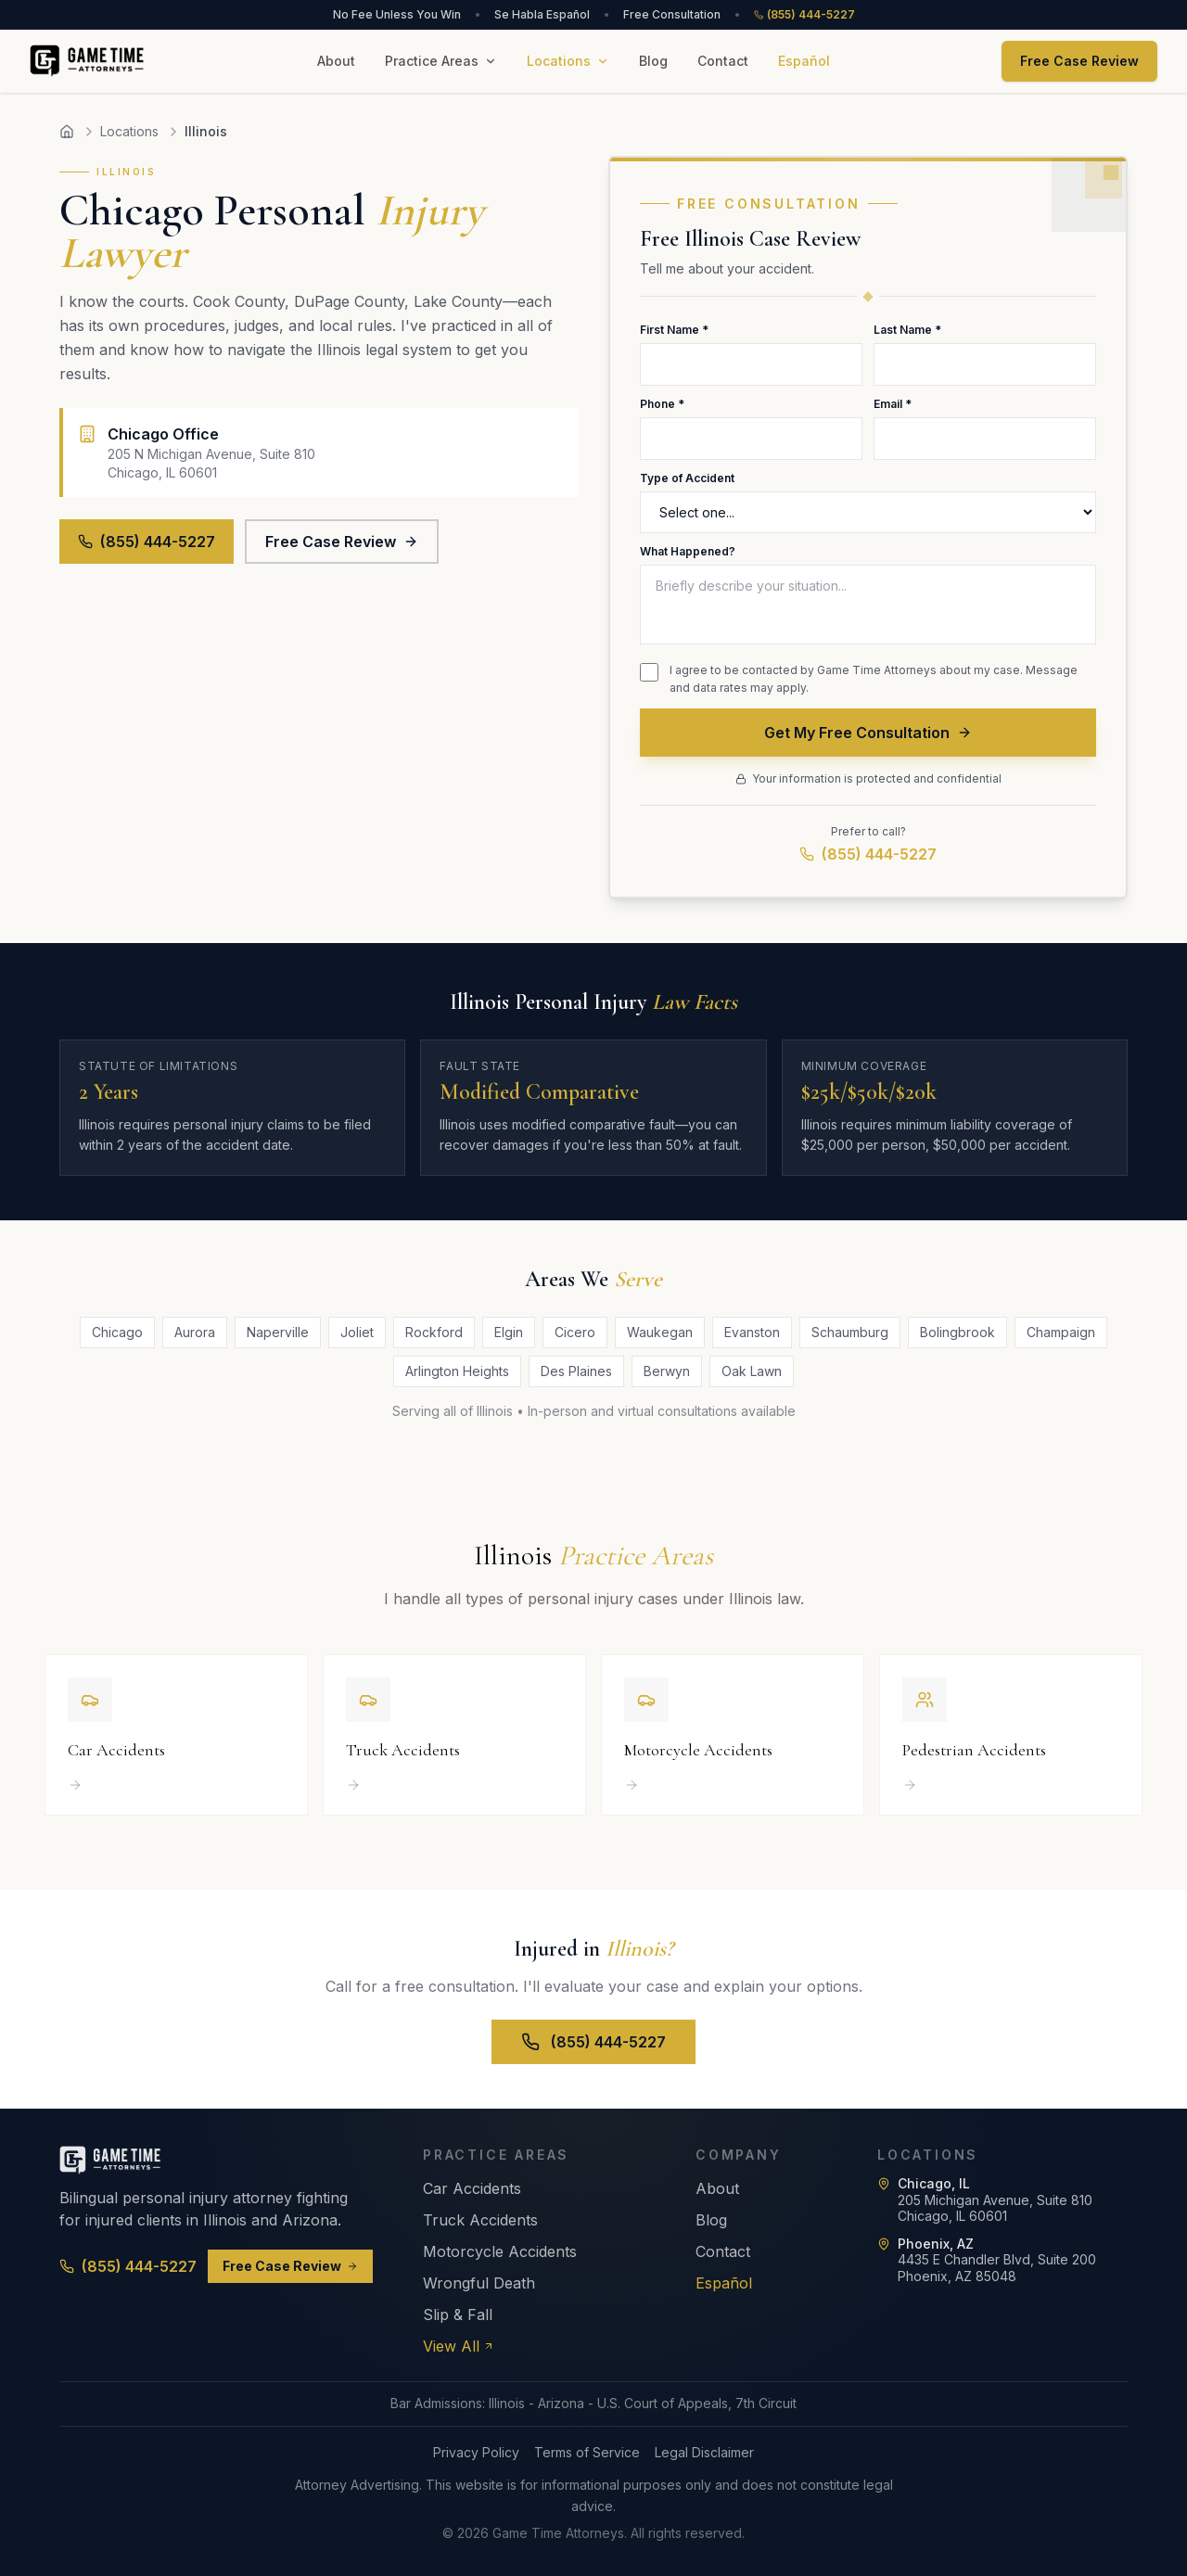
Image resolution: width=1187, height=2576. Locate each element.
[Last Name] (985, 364)
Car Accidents (472, 2188)
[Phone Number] (751, 438)
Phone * (662, 404)
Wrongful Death (479, 2283)
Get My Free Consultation (868, 732)
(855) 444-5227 (804, 14)
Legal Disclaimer (704, 2452)
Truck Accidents (480, 2220)
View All (458, 2346)
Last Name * (907, 330)
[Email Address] (985, 438)
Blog (653, 61)
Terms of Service (587, 2452)
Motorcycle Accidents (500, 2251)
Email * (893, 404)
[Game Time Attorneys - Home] (87, 61)
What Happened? (687, 551)
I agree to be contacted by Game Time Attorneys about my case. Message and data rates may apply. (874, 679)
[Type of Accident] (868, 512)
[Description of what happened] (868, 604)
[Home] (66, 131)
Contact (722, 61)
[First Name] (751, 364)
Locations (568, 61)
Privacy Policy (476, 2452)
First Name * (674, 330)
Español (804, 61)
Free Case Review (1079, 61)
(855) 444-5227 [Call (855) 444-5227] (128, 2266)
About (336, 61)
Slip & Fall (457, 2314)
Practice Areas (441, 61)
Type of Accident (687, 478)
